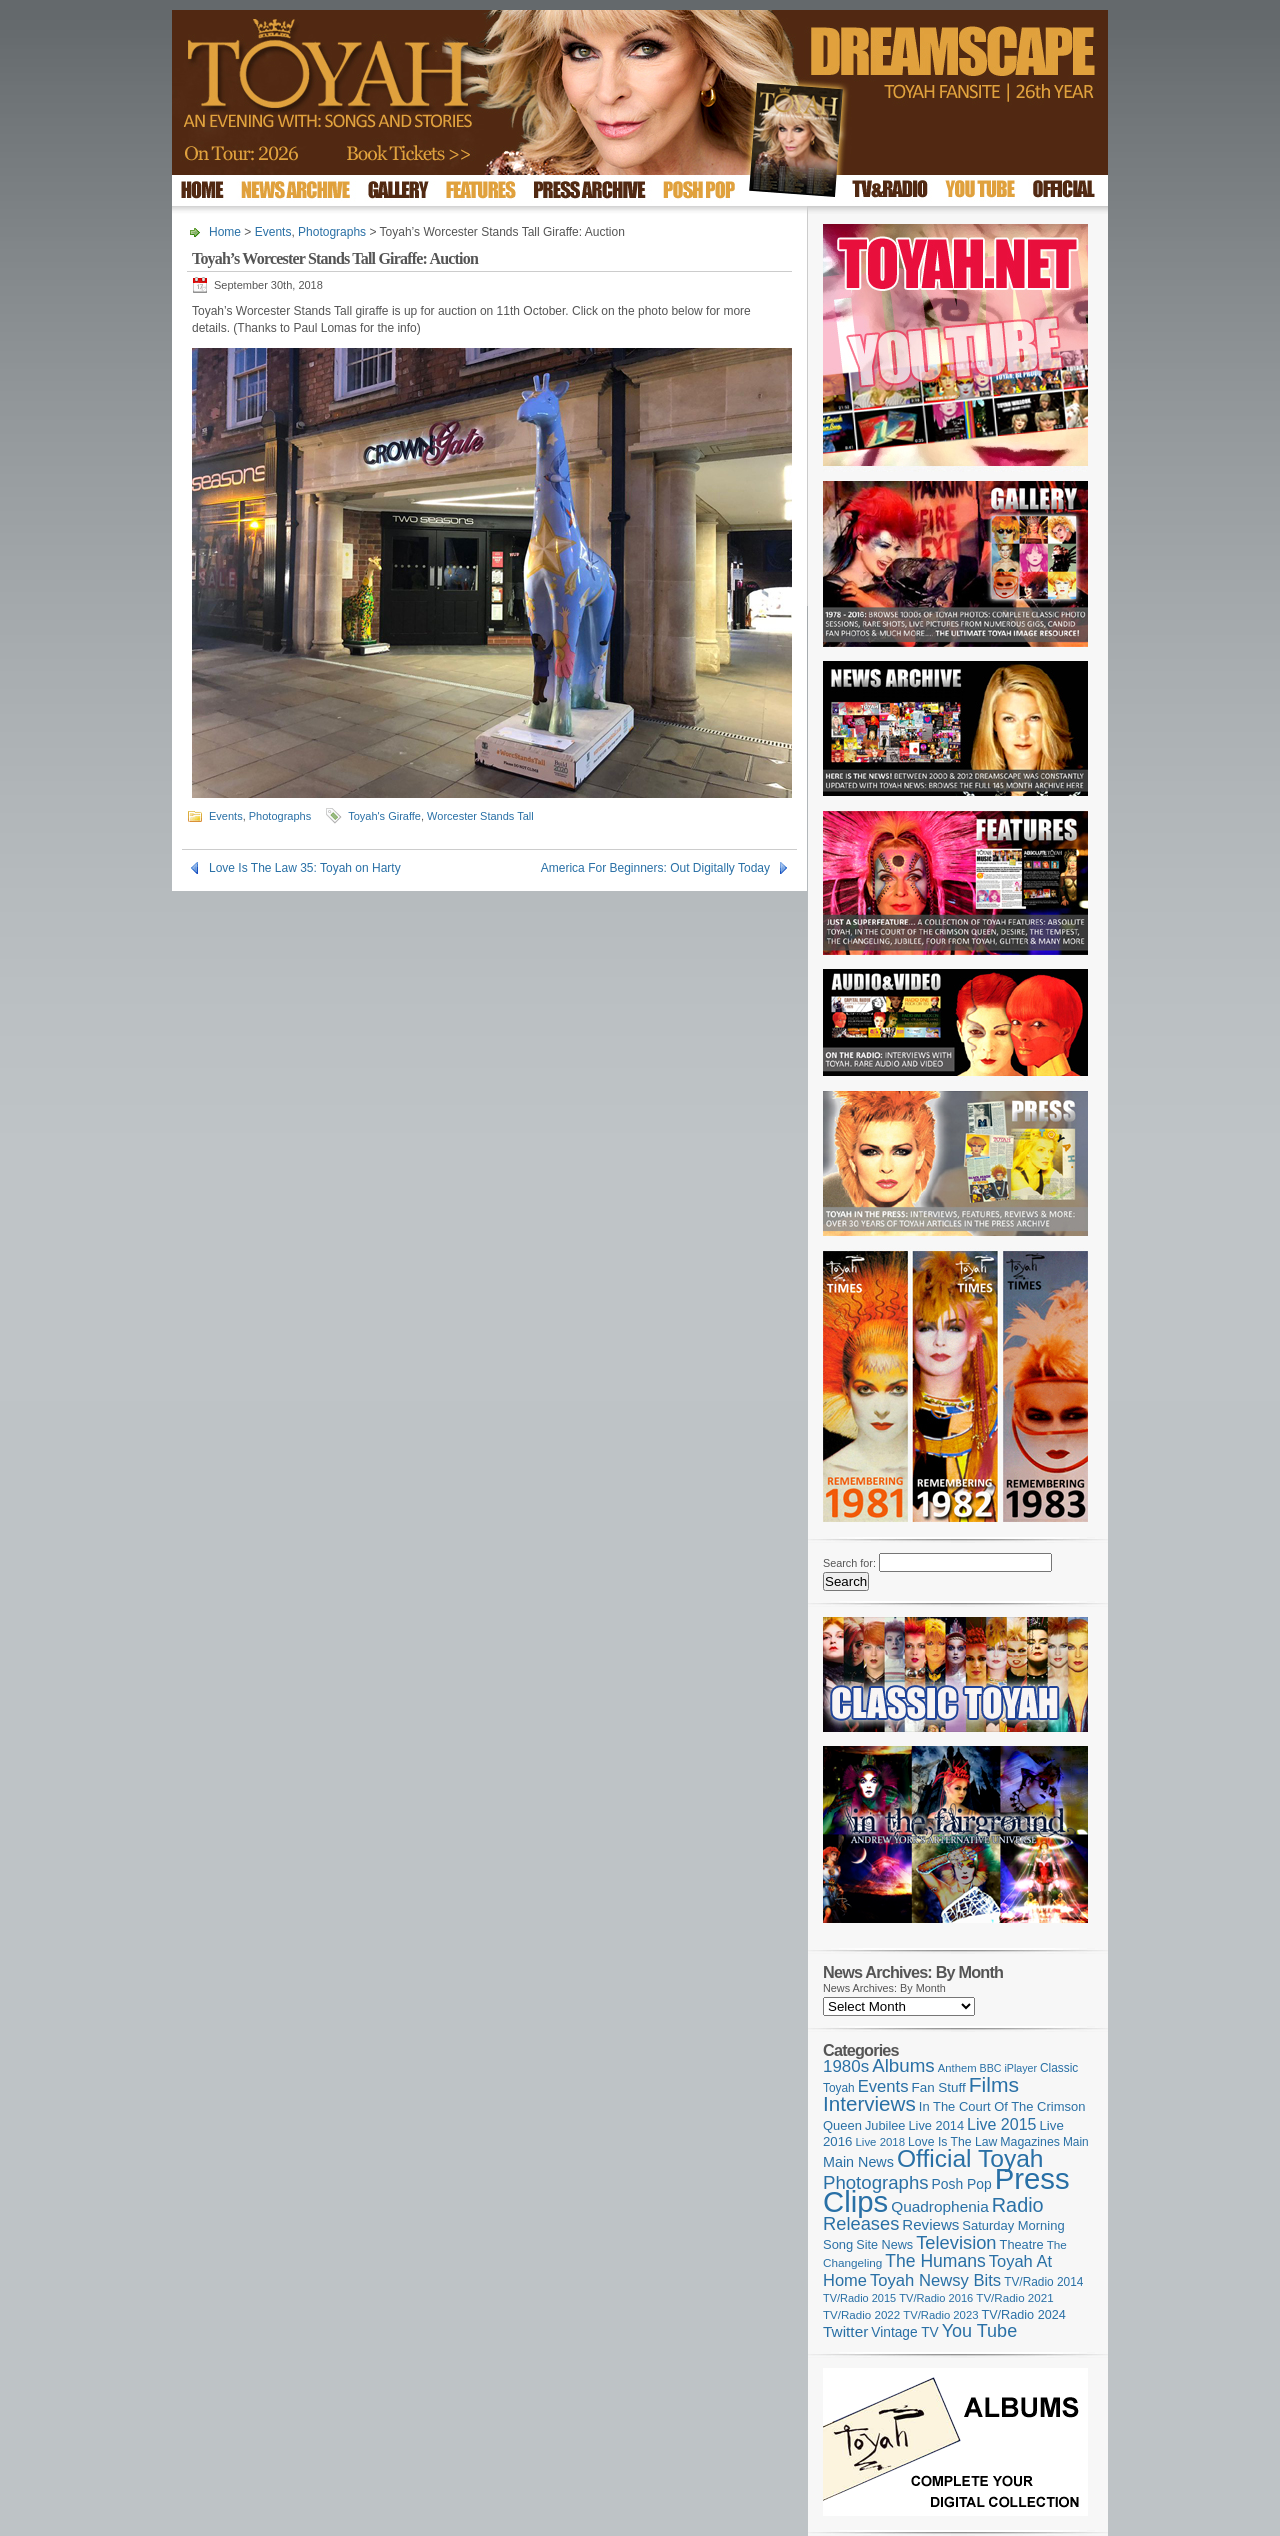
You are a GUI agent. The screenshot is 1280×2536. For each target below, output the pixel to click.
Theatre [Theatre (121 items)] (1022, 2244)
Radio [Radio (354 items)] (1018, 2205)
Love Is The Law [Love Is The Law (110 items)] (952, 2142)
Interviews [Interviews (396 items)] (869, 2103)
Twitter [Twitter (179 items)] (845, 2331)
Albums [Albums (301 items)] (903, 2065)
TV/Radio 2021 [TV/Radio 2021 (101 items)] (1014, 2298)
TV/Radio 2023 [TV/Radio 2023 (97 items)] (940, 2315)
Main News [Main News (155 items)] (858, 2162)
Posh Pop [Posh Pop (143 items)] (962, 2184)
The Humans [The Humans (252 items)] (935, 2261)
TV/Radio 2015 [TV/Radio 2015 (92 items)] (859, 2298)
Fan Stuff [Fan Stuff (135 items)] (939, 2087)
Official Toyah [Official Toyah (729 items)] (970, 2158)
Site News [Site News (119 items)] (884, 2245)
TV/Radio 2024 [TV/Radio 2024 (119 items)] (1023, 2315)
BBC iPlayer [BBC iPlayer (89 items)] (1008, 2068)
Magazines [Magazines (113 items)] (1030, 2142)
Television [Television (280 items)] (956, 2242)
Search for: (849, 1563)
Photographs (332, 232)
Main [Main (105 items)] (1076, 2142)
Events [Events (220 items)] (883, 2086)
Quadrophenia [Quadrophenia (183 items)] (940, 2206)
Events (273, 232)
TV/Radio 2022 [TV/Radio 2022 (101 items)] (861, 2315)
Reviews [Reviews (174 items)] (930, 2224)
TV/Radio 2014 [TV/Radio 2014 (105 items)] (1043, 2282)
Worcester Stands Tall (480, 816)
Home (225, 232)
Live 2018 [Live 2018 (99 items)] (881, 2142)
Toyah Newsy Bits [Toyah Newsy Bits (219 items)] (935, 2280)
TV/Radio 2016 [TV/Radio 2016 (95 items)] (936, 2298)
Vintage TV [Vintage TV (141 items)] (904, 2332)
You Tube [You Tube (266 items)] (979, 2331)
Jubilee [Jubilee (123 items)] (885, 2125)
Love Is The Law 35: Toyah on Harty (305, 868)
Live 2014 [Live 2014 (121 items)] (937, 2125)
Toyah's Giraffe (384, 816)
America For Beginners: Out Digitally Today (655, 868)
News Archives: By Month (884, 1988)
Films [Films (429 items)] (994, 2084)
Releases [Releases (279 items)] (861, 2223)
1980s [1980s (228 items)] (846, 2066)
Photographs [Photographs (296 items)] (876, 2182)
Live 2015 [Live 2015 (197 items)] (1001, 2124)
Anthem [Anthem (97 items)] (957, 2068)
